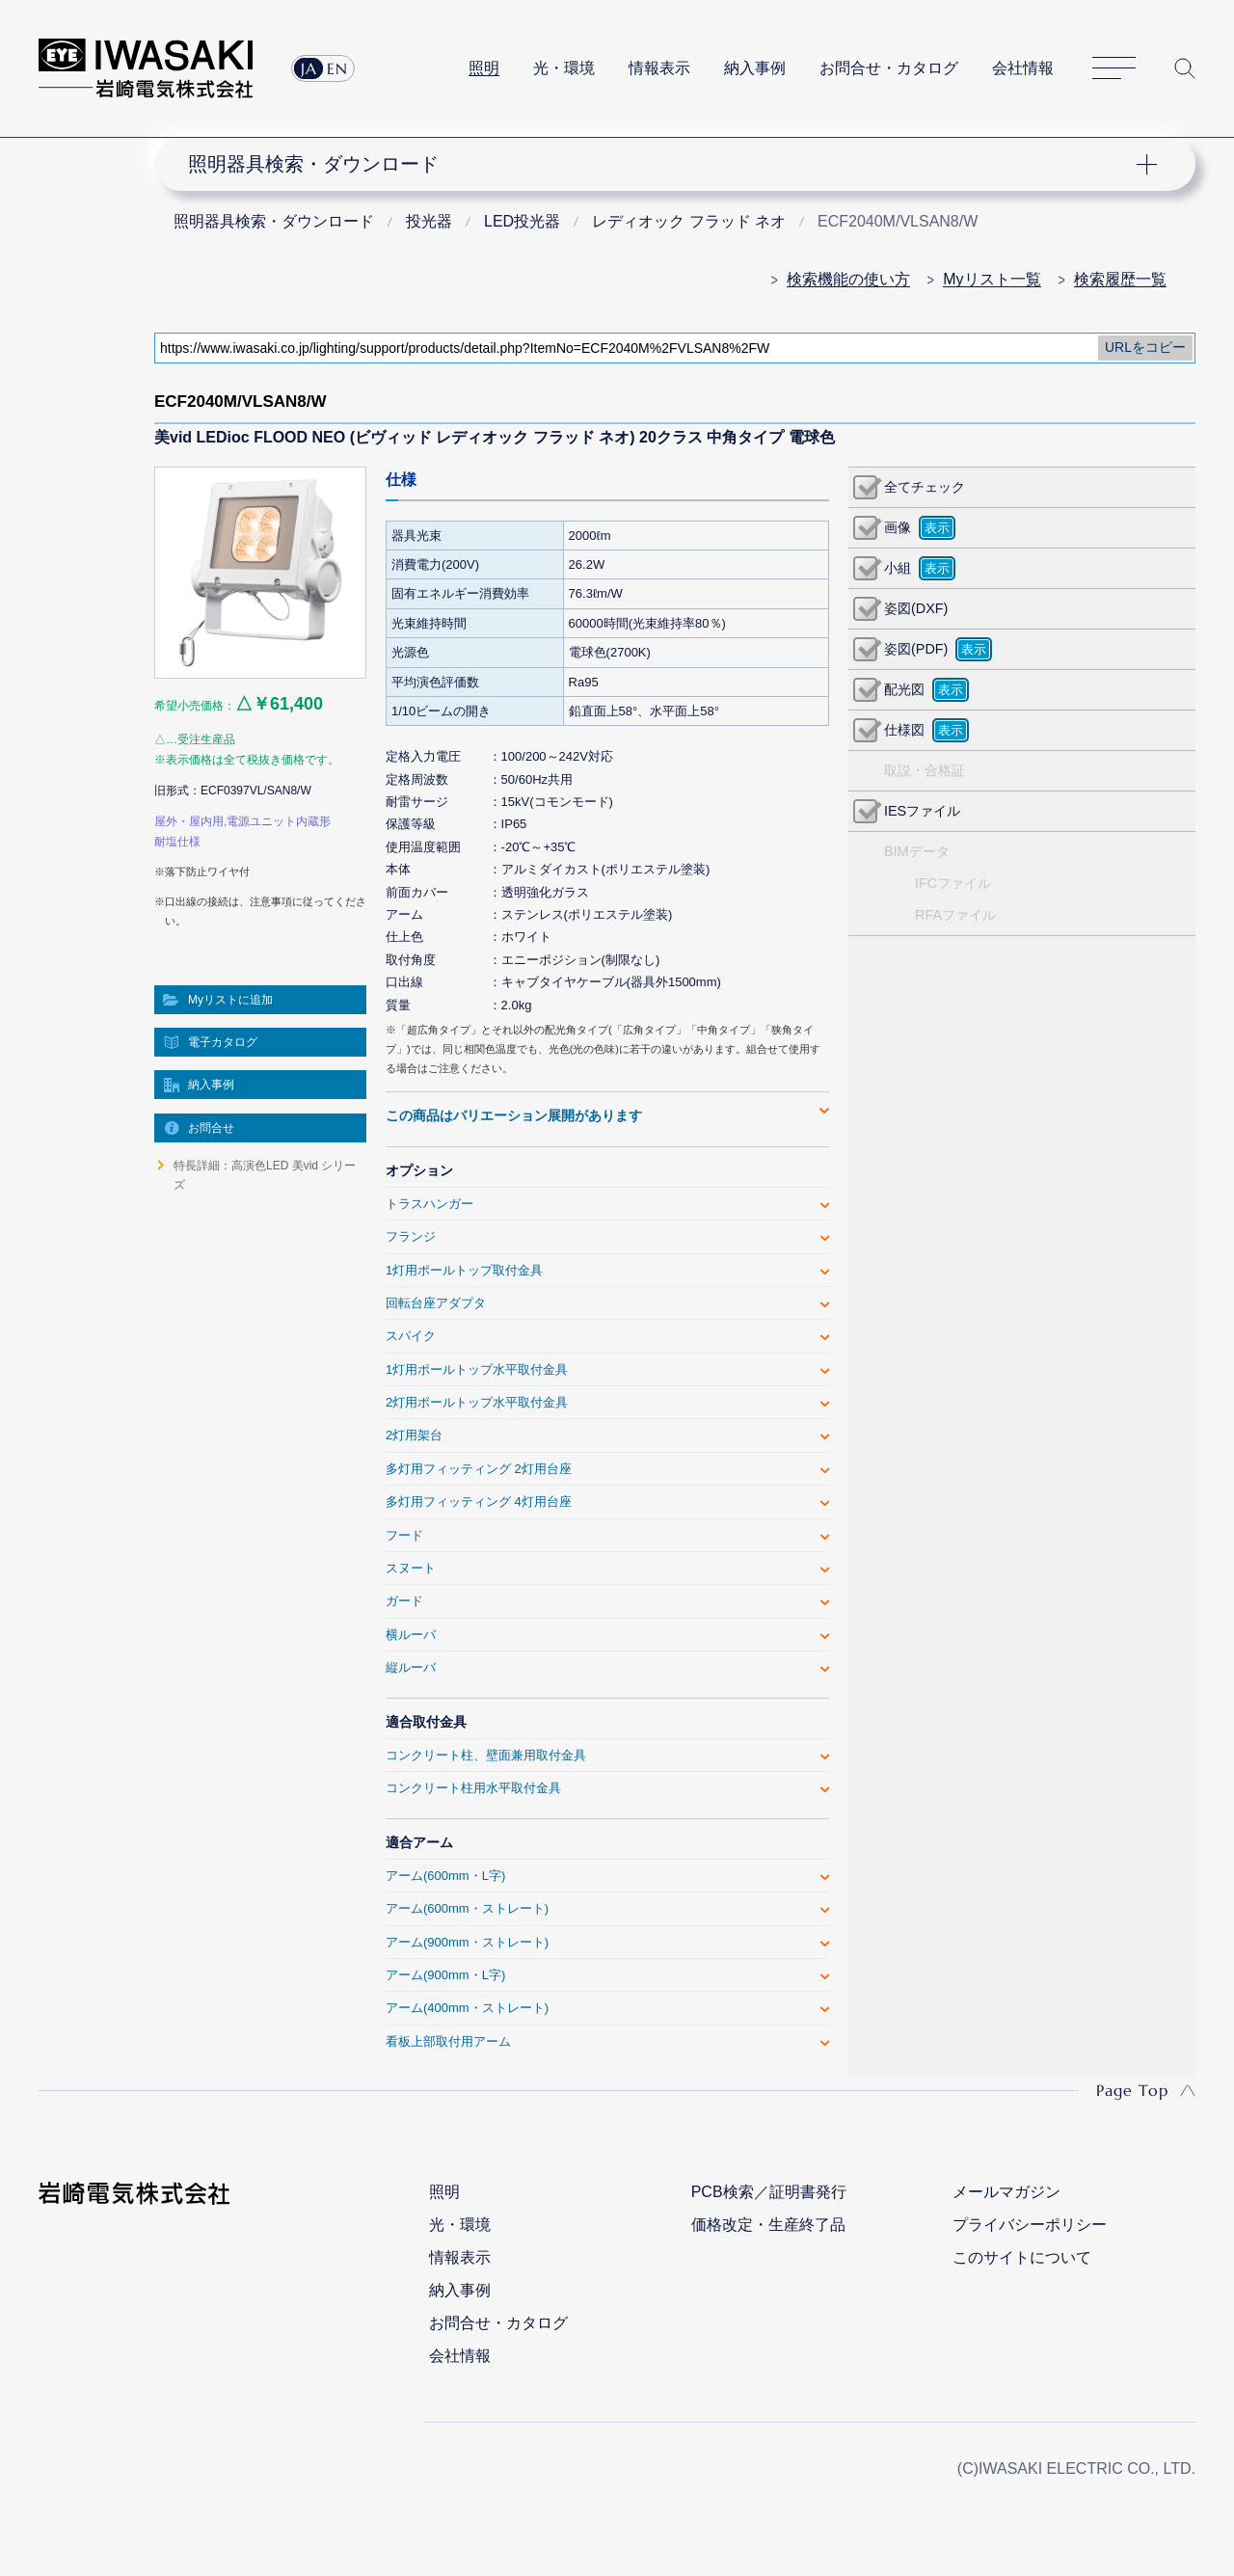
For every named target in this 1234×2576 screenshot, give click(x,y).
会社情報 (1023, 68)
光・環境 (564, 68)
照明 (484, 68)
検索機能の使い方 (848, 279)
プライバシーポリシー (1029, 2224)
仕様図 (904, 730)
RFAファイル (955, 915)
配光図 (904, 689)
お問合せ (211, 1128)
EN (337, 68)
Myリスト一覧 (991, 279)
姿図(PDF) (916, 649)
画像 (897, 527)
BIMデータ (917, 851)
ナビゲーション (663, 164)
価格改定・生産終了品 (768, 2224)
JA (309, 68)
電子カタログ (222, 1042)
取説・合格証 (924, 770)
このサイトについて (1021, 2257)
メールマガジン (1006, 2192)
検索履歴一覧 (1120, 279)
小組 (897, 568)
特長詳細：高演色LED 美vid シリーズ (265, 1175)
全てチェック (924, 487)
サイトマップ (1114, 69)
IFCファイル (953, 883)
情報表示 (659, 68)
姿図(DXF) (916, 608)
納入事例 (755, 68)
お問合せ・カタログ (888, 68)
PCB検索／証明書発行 (768, 2192)
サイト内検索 (1184, 68)
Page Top (1132, 2090)
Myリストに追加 (230, 999)
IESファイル (922, 810)
